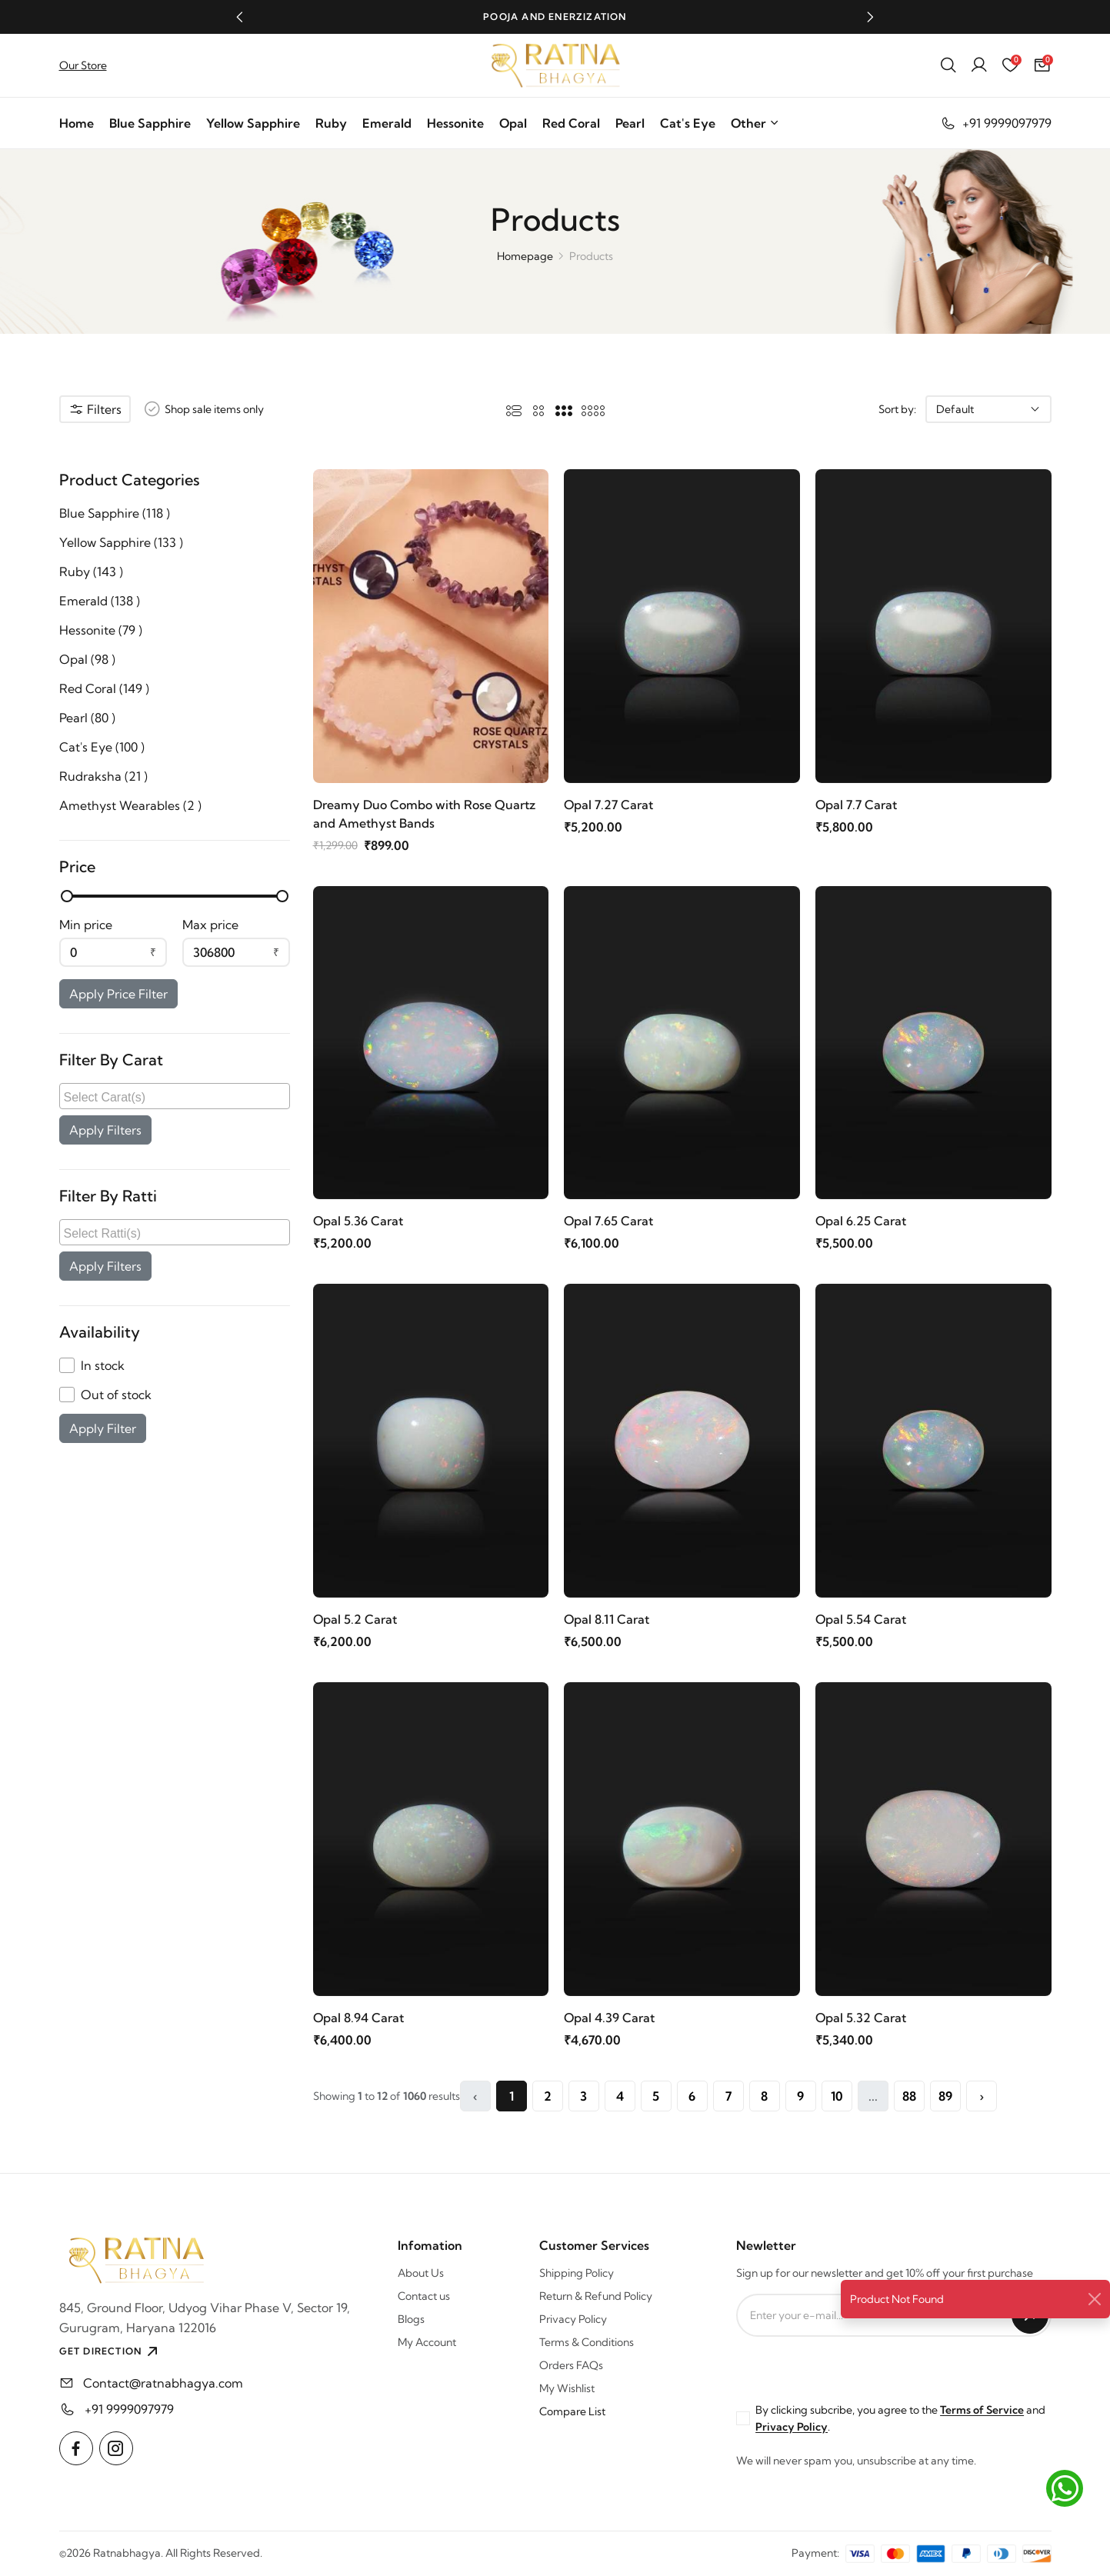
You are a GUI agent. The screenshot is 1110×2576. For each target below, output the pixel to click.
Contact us (424, 2296)
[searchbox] (176, 1096)
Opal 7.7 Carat (856, 804)
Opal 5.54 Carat (860, 1619)
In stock (103, 1365)
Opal (513, 123)
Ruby (331, 123)
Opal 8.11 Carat (606, 1619)
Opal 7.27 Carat (608, 804)
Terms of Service (982, 2410)
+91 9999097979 (996, 123)
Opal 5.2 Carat (355, 1619)
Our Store (83, 65)
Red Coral (571, 123)
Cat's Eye (687, 123)
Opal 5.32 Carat (860, 2017)
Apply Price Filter (118, 993)
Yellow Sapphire (253, 123)
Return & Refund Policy (595, 2296)
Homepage (525, 256)
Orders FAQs (571, 2365)
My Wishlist (567, 2388)
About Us (421, 2273)
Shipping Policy (576, 2273)
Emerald (387, 123)
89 (945, 2096)
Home (76, 123)
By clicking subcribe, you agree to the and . (900, 2418)
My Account (427, 2342)
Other (755, 123)
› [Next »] (981, 2096)
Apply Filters (105, 1130)
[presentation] (853, 2367)
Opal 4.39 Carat (609, 2017)
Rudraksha (103, 776)
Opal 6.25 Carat (860, 1220)
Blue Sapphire (150, 123)
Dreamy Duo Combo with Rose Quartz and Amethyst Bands (424, 814)
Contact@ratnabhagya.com (163, 2383)
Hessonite (455, 123)
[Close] (1094, 2299)
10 (837, 2096)
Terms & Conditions (586, 2342)
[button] (240, 16)
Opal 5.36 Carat (358, 1220)
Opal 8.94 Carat (358, 2017)
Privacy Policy (573, 2319)
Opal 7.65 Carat (608, 1220)
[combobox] (174, 1096)
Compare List (572, 2411)
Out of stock (116, 1394)
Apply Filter (102, 1428)
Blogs (411, 2319)
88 (909, 2096)
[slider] (67, 896)
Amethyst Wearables (130, 805)
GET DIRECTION (110, 2351)
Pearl (630, 123)
